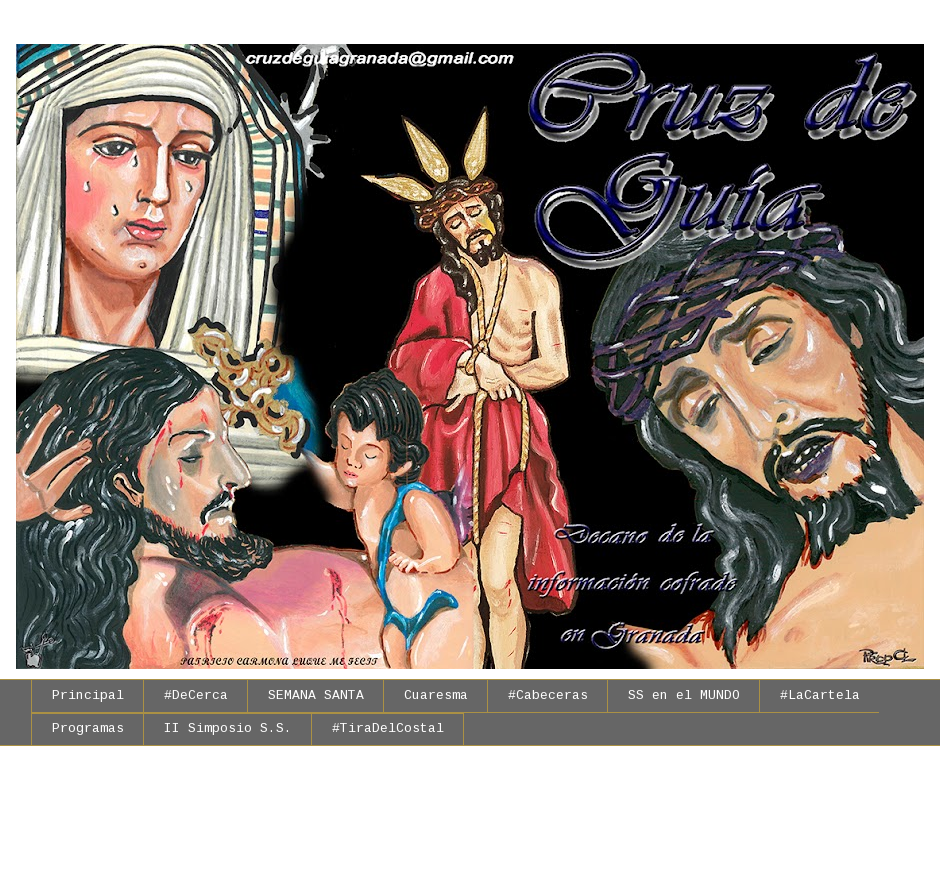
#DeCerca (196, 695)
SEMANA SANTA (316, 695)
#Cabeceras (548, 695)
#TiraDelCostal (388, 728)
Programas (88, 728)
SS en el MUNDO (684, 695)
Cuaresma (436, 695)
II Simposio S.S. (228, 728)
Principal (88, 695)
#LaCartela (820, 695)
